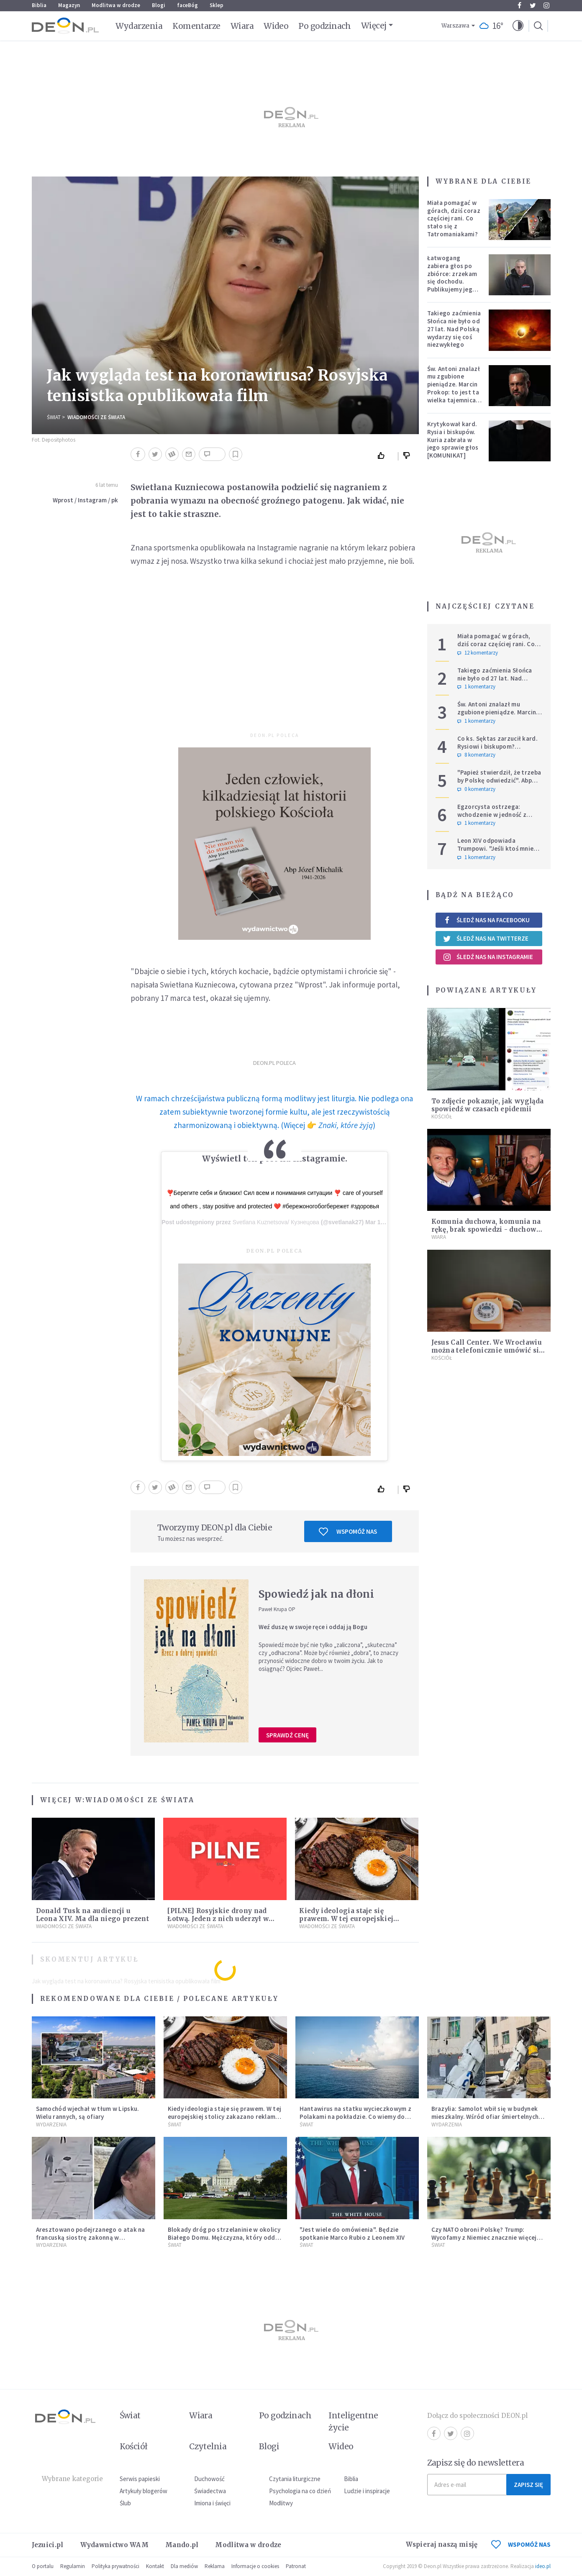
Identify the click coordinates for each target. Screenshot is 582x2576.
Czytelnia (207, 2446)
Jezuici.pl (48, 2545)
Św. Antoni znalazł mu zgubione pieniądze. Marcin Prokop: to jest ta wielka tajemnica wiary (453, 388)
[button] (518, 26)
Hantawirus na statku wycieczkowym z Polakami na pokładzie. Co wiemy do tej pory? (356, 2116)
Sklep (216, 5)
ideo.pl (543, 2566)
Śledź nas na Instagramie (488, 957)
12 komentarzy (477, 653)
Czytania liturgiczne (294, 2479)
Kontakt (155, 2566)
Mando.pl (181, 2545)
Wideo (276, 26)
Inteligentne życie (353, 2421)
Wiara (242, 26)
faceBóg (187, 5)
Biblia (39, 5)
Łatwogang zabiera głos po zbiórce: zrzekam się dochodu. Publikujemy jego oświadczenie (452, 277)
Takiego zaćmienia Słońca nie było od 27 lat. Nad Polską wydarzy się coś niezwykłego (454, 328)
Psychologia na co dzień (300, 2491)
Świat (54, 417)
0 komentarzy (476, 789)
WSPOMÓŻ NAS (521, 2544)
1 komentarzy (476, 686)
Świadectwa (210, 2491)
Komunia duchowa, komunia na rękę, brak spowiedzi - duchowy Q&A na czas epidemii (486, 1229)
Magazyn (69, 5)
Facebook (519, 5)
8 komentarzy (476, 755)
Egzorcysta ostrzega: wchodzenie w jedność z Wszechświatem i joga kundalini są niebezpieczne (496, 818)
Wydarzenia (139, 26)
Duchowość (209, 2479)
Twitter (533, 5)
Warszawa (455, 25)
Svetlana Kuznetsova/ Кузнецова (276, 1222)
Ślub (125, 2503)
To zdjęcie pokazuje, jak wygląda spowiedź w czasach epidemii (487, 1105)
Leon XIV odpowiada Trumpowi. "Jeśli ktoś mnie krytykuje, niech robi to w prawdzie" (495, 852)
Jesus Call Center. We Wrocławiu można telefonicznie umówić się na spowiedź (487, 1350)
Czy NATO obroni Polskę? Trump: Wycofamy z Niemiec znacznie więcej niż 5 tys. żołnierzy (484, 2237)
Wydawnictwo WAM (114, 2545)
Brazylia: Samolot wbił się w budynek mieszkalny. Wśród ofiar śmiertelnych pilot (485, 2116)
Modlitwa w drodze (116, 5)
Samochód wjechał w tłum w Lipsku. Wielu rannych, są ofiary (87, 2113)
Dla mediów (184, 2566)
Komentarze (196, 26)
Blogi (158, 5)
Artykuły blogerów (143, 2491)
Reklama (215, 2566)
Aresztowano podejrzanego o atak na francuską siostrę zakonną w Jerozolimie (90, 2237)
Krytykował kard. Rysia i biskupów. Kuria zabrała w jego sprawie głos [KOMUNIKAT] (453, 439)
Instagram (546, 5)
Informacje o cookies (255, 2566)
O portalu (43, 2566)
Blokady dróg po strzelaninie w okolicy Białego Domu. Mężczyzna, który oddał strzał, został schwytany (224, 2237)
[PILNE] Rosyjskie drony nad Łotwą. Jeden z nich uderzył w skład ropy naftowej (218, 1919)
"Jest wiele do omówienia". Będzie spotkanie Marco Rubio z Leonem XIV (352, 2233)
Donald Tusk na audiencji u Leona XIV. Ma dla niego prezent (92, 1915)
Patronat (296, 2566)
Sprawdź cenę (287, 1735)
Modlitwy (281, 2503)
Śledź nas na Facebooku (486, 920)
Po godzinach (324, 26)
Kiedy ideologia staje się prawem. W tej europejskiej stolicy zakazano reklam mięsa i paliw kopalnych (225, 2116)
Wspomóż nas (348, 1531)
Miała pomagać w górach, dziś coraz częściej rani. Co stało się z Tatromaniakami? (453, 218)
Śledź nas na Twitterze (485, 938)
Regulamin (72, 2566)
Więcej (374, 25)
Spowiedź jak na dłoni (316, 1594)
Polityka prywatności (115, 2566)
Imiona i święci (212, 2503)
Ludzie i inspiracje (367, 2491)
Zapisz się (528, 2485)
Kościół (441, 1116)
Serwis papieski (140, 2479)
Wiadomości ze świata (96, 417)
